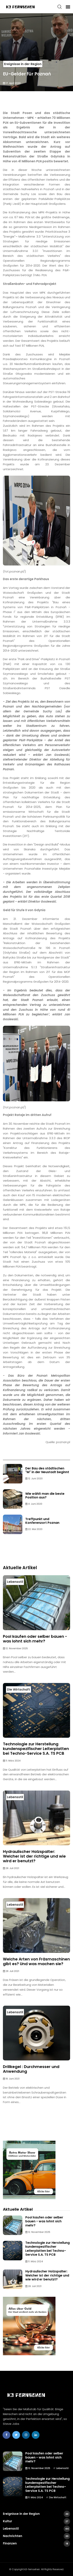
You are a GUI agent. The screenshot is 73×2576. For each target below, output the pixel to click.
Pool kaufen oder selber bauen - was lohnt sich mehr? (35, 1639)
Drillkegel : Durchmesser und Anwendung (31, 2069)
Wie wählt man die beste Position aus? (44, 1495)
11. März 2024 (12, 1760)
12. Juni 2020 (34, 1478)
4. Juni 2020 (33, 1503)
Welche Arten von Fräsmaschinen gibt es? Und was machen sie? (36, 1961)
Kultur (36, 2521)
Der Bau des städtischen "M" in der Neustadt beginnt (47, 1470)
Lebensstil (15, 1582)
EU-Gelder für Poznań (27, 74)
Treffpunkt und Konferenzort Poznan (42, 1521)
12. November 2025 (15, 1648)
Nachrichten (36, 2536)
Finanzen (36, 2543)
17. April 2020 (12, 83)
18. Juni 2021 (11, 2078)
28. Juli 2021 (11, 1868)
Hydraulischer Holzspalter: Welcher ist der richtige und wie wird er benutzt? (34, 1856)
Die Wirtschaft (18, 1689)
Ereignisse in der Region (22, 64)
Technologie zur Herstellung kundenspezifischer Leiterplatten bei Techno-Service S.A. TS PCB (36, 1748)
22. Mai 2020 (33, 1529)
